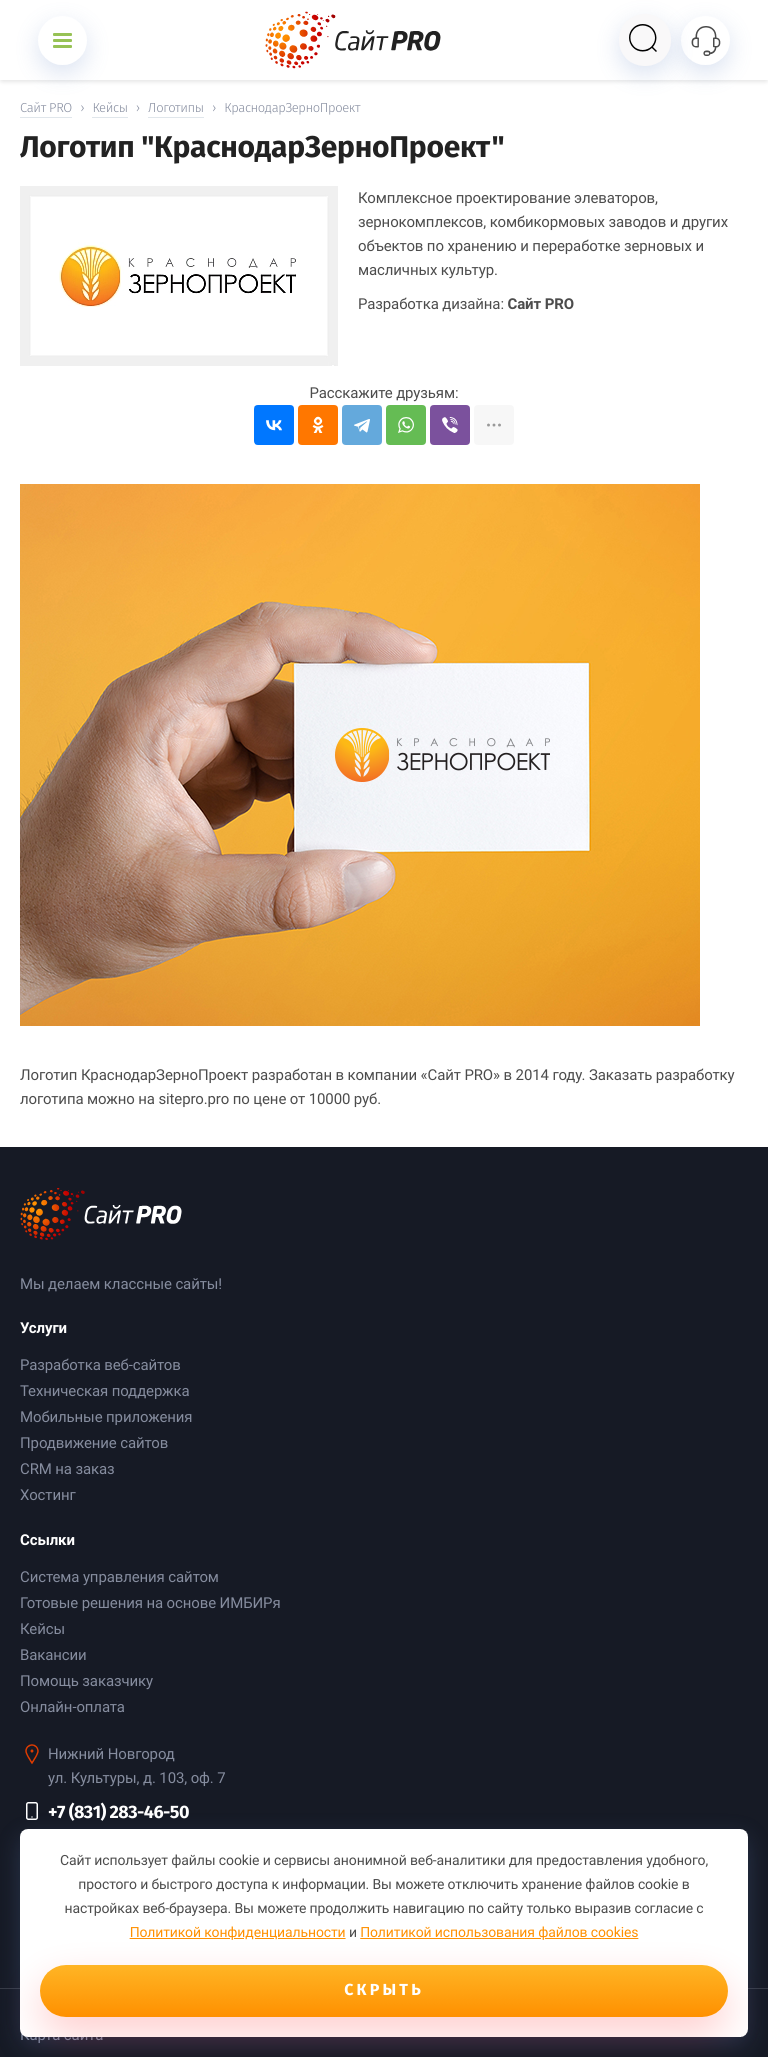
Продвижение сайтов (94, 1443)
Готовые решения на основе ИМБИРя (150, 1603)
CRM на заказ (67, 1469)
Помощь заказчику (86, 1681)
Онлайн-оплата (72, 1707)
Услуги (43, 1328)
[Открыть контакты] (705, 40)
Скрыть (384, 1990)
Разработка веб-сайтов (100, 1365)
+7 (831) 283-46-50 (118, 1812)
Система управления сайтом (119, 1577)
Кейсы (42, 1629)
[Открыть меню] (62, 40)
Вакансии (53, 1655)
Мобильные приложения (106, 1417)
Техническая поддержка (104, 1391)
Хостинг (48, 1495)
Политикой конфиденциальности (238, 1933)
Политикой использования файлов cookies (499, 1933)
